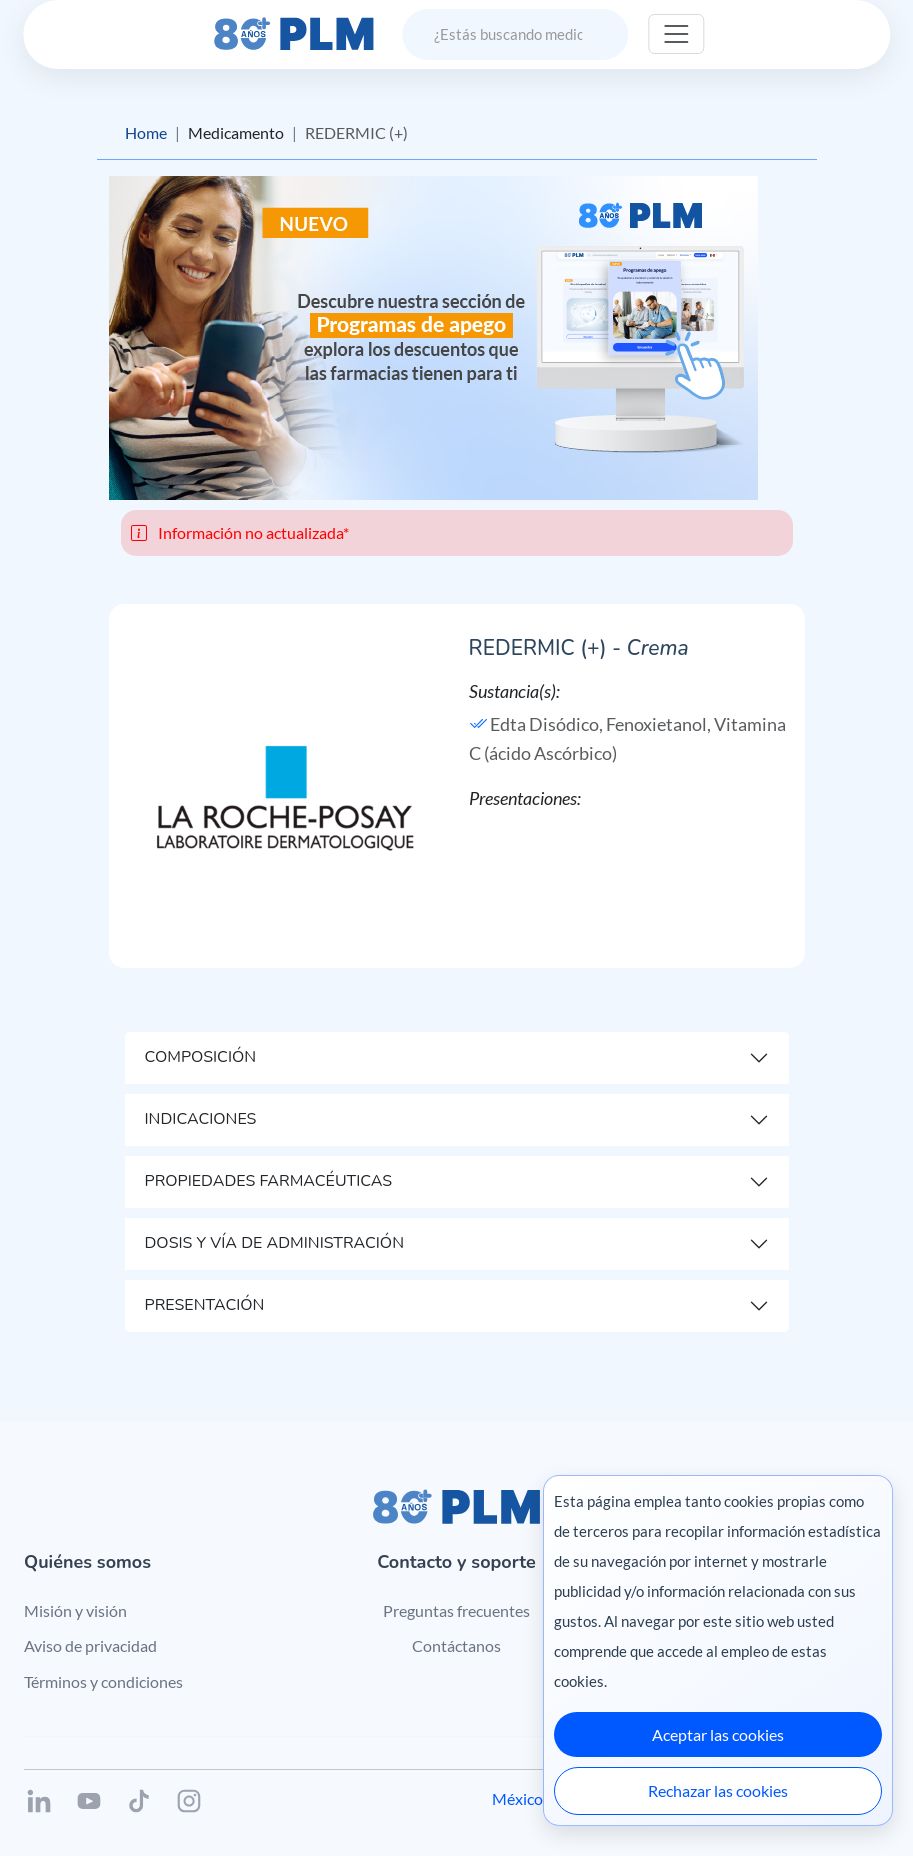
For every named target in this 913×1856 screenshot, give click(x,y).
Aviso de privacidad (90, 1645)
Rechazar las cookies (718, 1790)
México (517, 1798)
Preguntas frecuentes (456, 1610)
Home (146, 132)
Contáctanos (456, 1645)
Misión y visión (75, 1610)
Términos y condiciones (103, 1681)
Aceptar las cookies (718, 1734)
